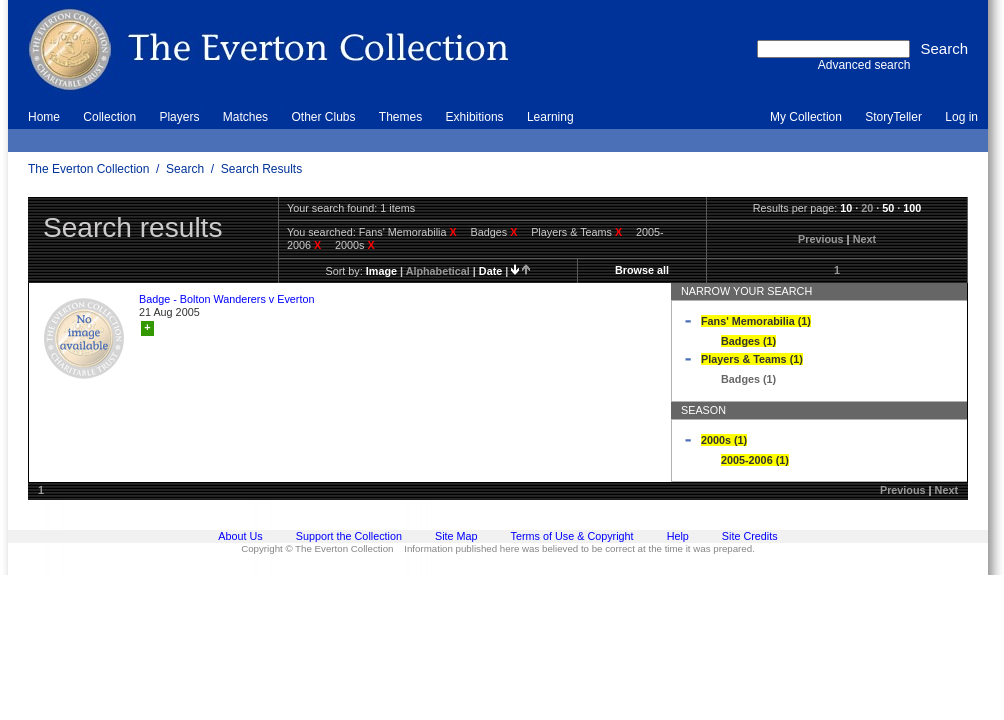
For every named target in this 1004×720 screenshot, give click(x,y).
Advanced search (864, 65)
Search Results (261, 169)
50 (888, 208)
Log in (961, 117)
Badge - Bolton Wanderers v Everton (226, 299)
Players (179, 117)
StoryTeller (893, 117)
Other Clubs (323, 117)
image (381, 271)
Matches (245, 117)
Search (185, 169)
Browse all (642, 270)
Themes (400, 117)
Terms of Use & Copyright (572, 536)
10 (846, 208)
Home (44, 117)
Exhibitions (475, 117)
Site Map (456, 536)
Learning (550, 117)
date (490, 271)
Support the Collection (349, 536)
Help (678, 536)
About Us (240, 536)
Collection (109, 117)
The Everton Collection (88, 169)
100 (912, 208)
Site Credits (750, 536)
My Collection (806, 117)
